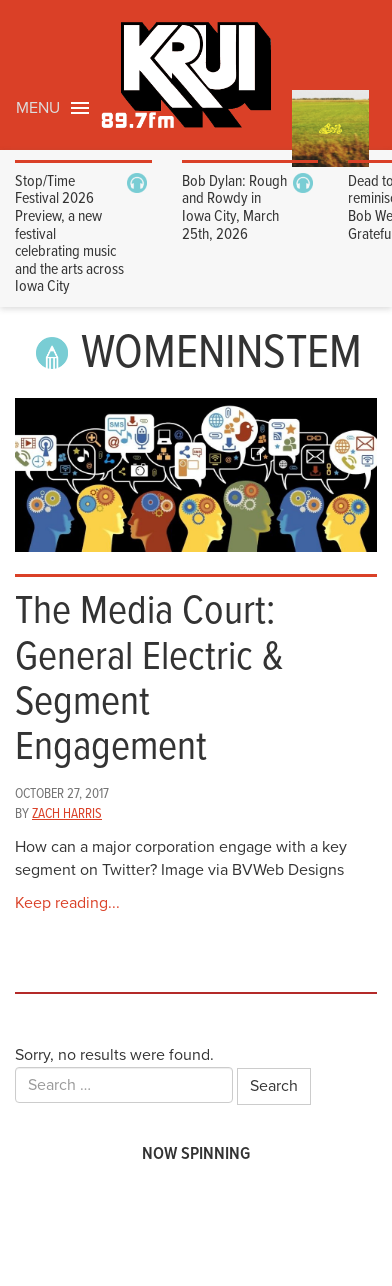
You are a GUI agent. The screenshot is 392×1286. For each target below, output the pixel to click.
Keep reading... (67, 903)
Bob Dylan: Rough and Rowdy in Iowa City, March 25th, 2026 (234, 208)
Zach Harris (67, 814)
